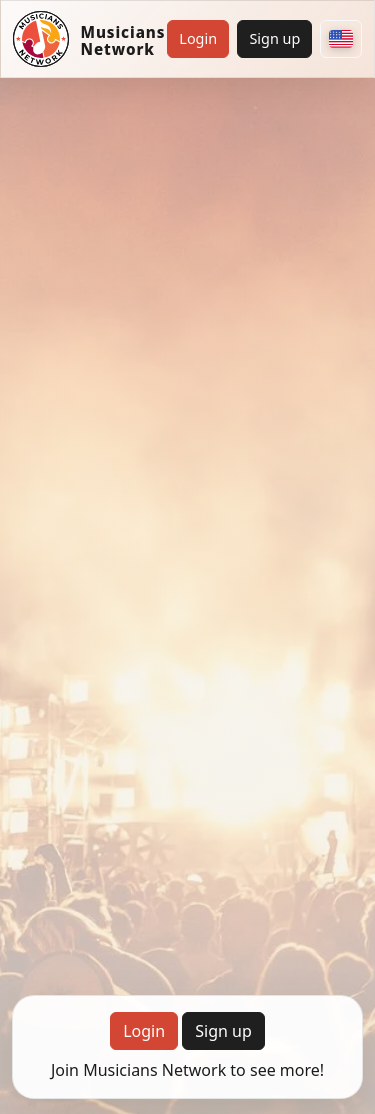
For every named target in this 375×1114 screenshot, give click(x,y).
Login (198, 38)
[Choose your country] (341, 39)
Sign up (274, 38)
